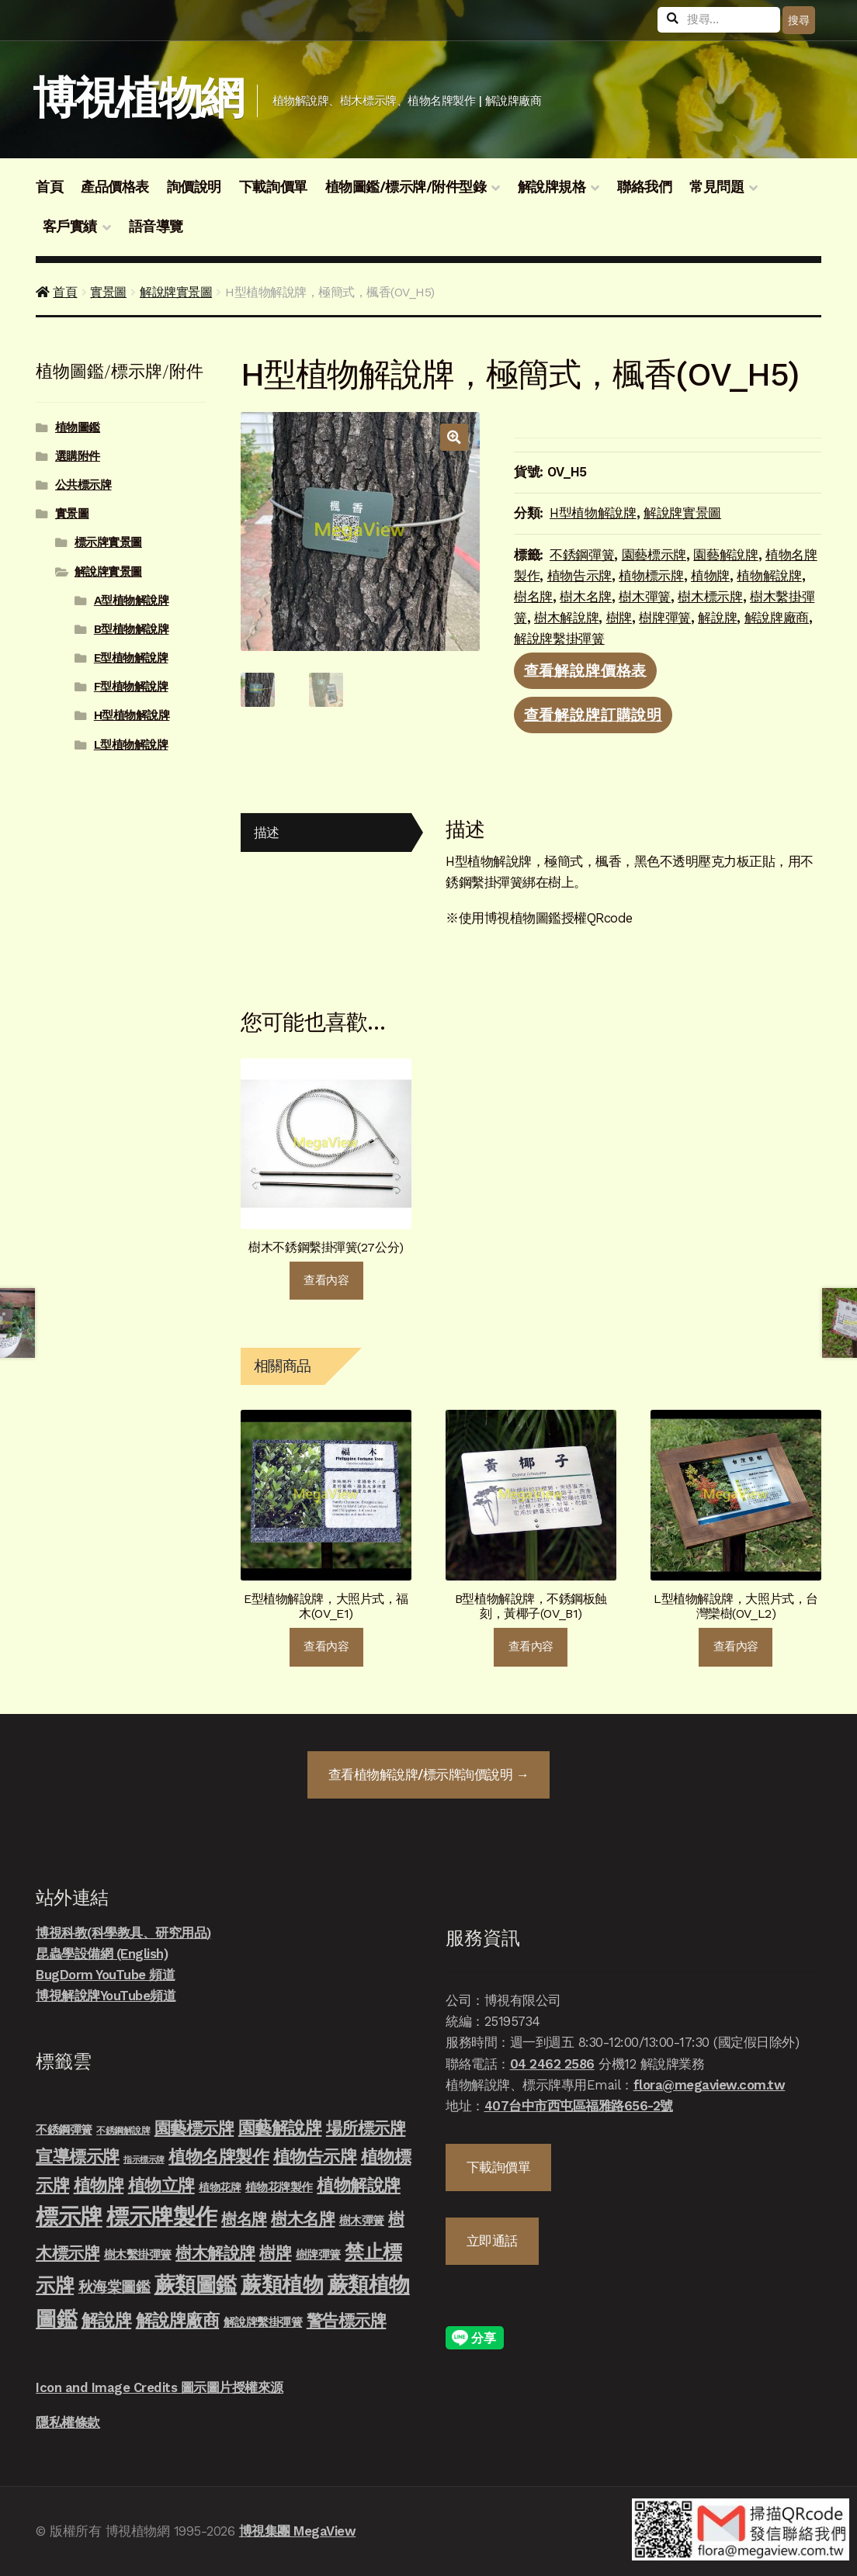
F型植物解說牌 (131, 687)
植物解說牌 (769, 575)
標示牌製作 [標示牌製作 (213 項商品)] (161, 2217)
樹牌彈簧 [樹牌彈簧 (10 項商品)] (318, 2255)
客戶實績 (70, 226)
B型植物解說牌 (131, 629)
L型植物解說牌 (131, 745)
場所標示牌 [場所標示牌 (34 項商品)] (366, 2128)
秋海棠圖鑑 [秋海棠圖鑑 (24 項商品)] (114, 2287)
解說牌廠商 (776, 617)
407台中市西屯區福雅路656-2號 (578, 2106)
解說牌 (717, 617)
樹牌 (619, 617)
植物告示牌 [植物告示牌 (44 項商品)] (315, 2156)
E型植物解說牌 (131, 658)
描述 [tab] (266, 832)
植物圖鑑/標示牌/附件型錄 (406, 187)
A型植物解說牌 (131, 601)
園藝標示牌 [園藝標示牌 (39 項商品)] (194, 2128)
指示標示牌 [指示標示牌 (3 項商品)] (144, 2160)
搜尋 (798, 20)
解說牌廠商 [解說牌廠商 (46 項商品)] (178, 2320)
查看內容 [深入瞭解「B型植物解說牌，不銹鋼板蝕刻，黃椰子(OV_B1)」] (530, 1646)
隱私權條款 (68, 2422)
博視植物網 (138, 98)
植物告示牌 (579, 575)
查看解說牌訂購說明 (593, 715)
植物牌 (710, 575)
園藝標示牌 (654, 555)
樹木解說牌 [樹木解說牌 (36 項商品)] (215, 2253)
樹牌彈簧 (665, 617)
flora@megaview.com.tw (709, 2085)
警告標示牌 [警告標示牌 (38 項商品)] (347, 2320)
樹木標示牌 (710, 596)
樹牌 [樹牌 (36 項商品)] (275, 2253)
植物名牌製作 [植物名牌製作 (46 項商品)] (218, 2156)
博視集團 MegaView (297, 2531)
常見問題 (716, 187)
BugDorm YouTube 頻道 (105, 1974)
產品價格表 (115, 187)
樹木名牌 (586, 596)
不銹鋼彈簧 (582, 555)
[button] (453, 437)
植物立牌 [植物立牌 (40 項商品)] (161, 2185)
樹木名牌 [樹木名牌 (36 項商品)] (303, 2218)
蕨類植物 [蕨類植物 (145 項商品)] (282, 2284)
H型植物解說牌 (593, 513)
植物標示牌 (651, 575)
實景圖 (108, 292)
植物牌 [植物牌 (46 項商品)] (99, 2185)
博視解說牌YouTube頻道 (105, 1995)
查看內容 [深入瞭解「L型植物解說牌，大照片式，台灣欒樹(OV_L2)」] (735, 1646)
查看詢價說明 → (428, 1774)
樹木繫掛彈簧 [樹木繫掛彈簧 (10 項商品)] (138, 2255)
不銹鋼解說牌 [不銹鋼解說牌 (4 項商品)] (123, 2130)
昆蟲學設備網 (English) (102, 1953)
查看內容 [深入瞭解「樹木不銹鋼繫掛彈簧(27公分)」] (326, 1280)
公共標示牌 (83, 485)
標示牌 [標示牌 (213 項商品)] (69, 2217)
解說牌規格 (552, 187)
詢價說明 (194, 187)
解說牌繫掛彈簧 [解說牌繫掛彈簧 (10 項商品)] (263, 2322)
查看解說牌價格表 (585, 670)
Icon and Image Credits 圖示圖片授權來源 (159, 2387)
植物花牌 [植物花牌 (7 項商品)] (220, 2187)
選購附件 (77, 456)
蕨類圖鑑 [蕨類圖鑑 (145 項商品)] (195, 2284)
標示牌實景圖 (108, 542)
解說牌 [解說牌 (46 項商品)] (107, 2320)
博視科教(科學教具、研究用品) (123, 1933)
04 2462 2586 (552, 2064)
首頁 (49, 187)
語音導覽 (156, 226)
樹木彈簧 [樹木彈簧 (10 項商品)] (361, 2221)
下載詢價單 (273, 187)
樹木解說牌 (566, 617)
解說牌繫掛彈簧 (559, 638)
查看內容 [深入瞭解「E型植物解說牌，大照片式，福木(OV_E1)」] (326, 1646)
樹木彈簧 (645, 596)
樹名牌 (533, 596)
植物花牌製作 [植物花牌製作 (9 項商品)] (279, 2187)
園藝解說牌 (725, 555)
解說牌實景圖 (176, 292)
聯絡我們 (644, 187)
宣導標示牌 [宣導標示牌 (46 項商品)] (78, 2156)
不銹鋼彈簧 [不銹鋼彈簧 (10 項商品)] (64, 2130)
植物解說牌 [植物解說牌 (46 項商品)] (359, 2185)
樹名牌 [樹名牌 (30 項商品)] (244, 2219)
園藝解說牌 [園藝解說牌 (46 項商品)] (280, 2127)
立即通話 (492, 2241)
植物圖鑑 (77, 428)
